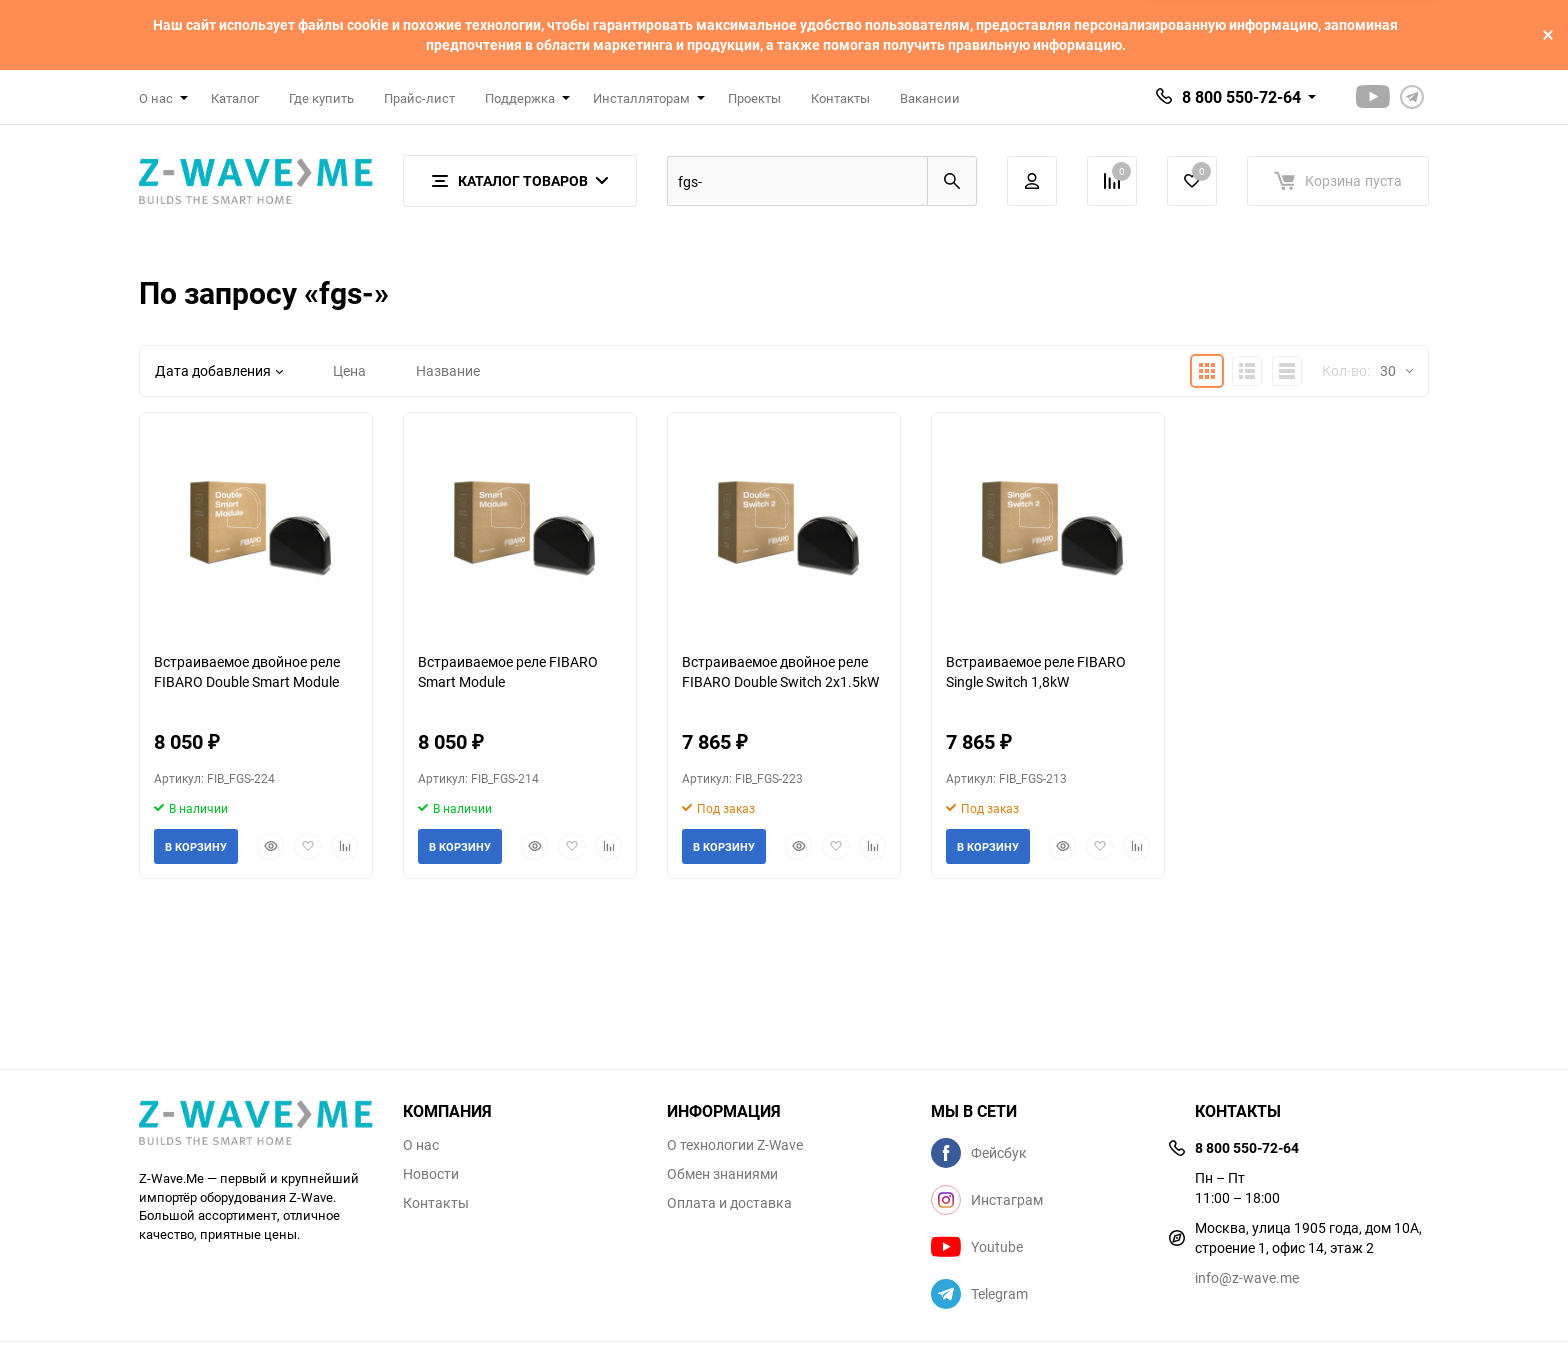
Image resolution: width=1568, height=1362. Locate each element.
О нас (421, 1145)
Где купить (321, 98)
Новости (431, 1174)
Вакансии (930, 98)
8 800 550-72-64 (1241, 97)
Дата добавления (219, 370)
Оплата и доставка (729, 1203)
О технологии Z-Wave (735, 1145)
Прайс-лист (419, 98)
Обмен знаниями (722, 1174)
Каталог (235, 98)
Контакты (840, 98)
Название (448, 370)
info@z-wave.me (1247, 1277)
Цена (349, 370)
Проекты (754, 98)
